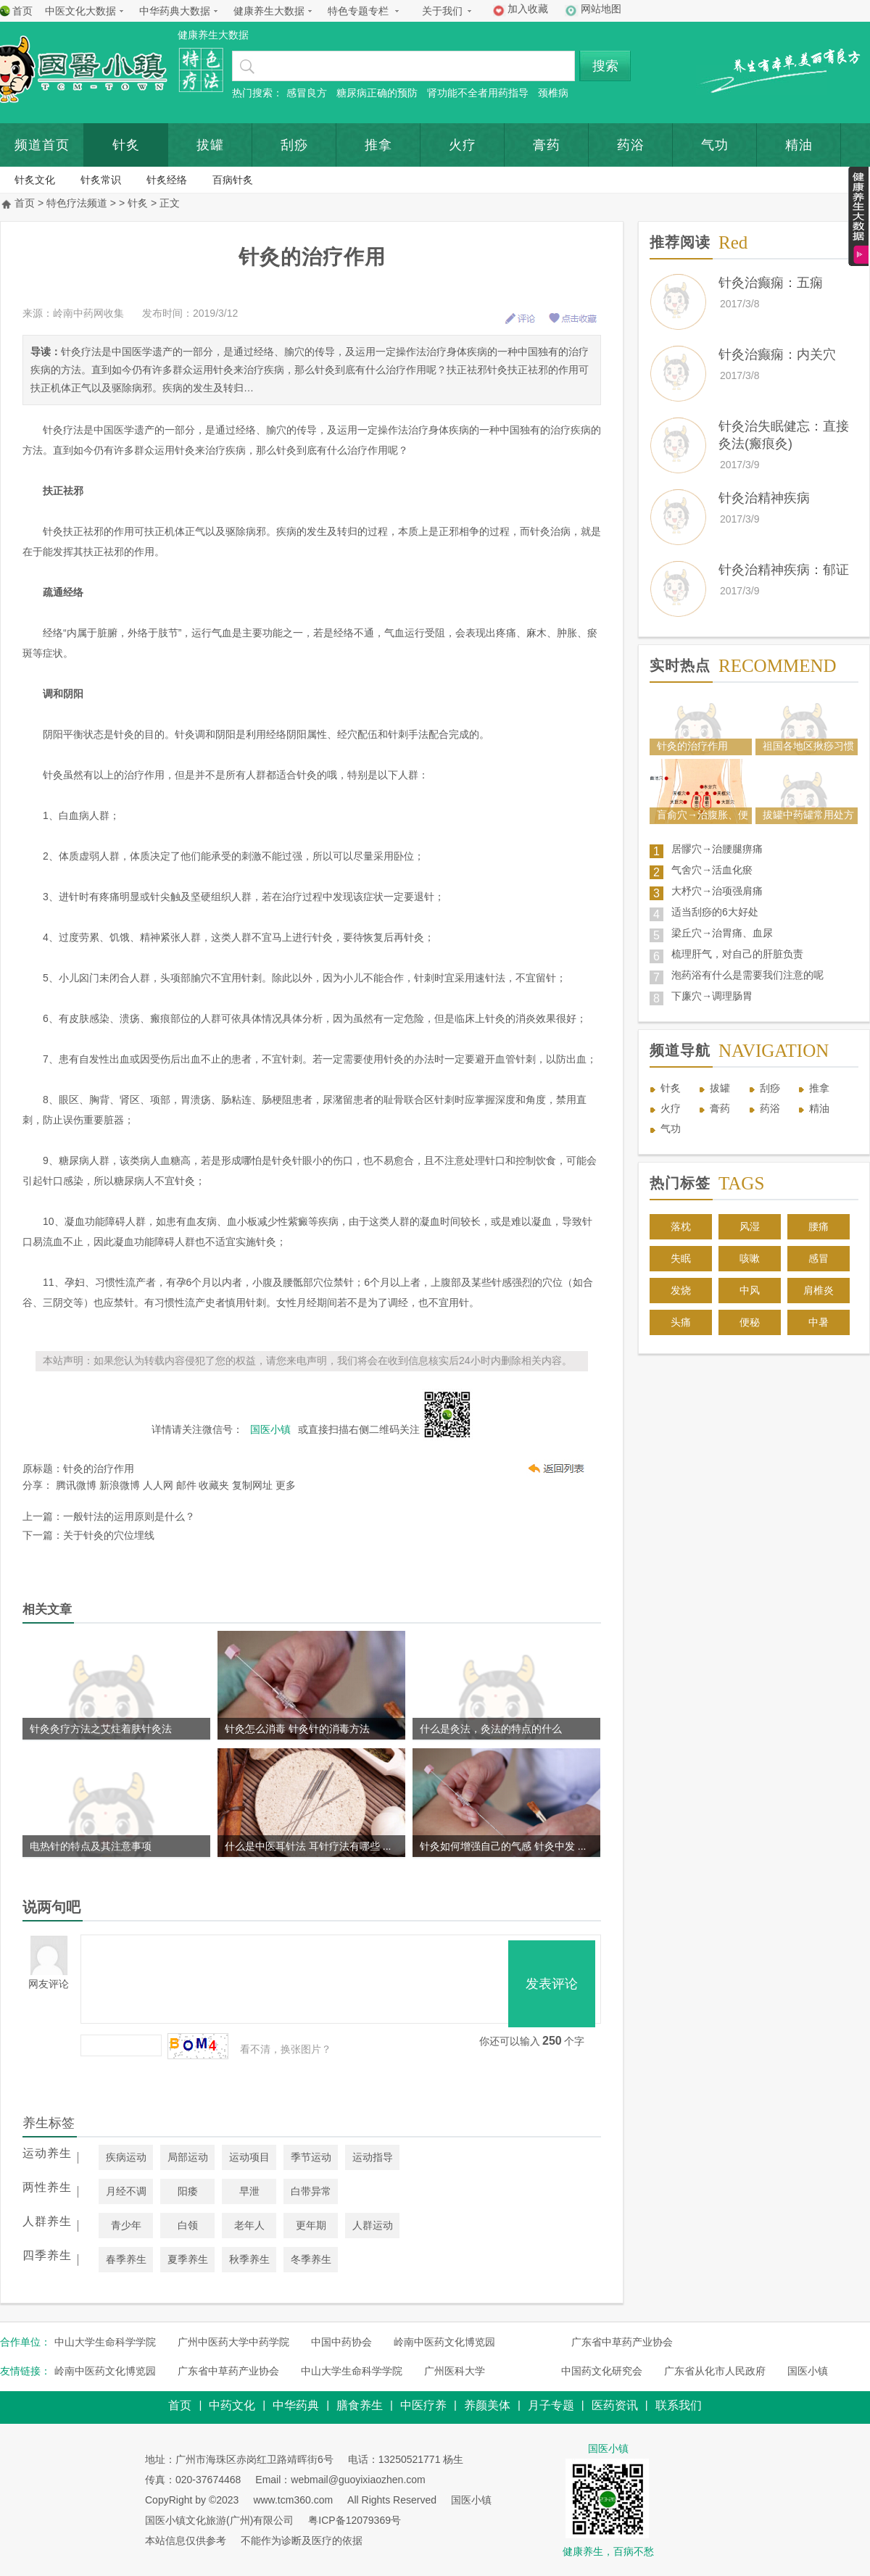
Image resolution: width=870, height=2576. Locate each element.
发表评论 (552, 1984)
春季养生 (126, 2259)
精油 (819, 1108)
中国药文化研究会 (601, 2371)
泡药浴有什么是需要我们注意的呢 (747, 975)
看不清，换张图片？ (285, 2049)
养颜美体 (487, 2405)
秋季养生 (249, 2259)
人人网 (158, 1485)
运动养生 (47, 2153)
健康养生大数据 (268, 11)
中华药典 (296, 2405)
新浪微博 (119, 1485)
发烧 (681, 1290)
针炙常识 (100, 180)
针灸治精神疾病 (764, 498)
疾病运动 (126, 2157)
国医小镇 (807, 2371)
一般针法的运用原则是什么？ (129, 1516)
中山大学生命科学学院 (105, 2342)
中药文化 (232, 2405)
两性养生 (47, 2187)
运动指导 (372, 2157)
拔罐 (210, 145)
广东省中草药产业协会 (622, 2342)
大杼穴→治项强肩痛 (717, 891)
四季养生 (47, 2255)
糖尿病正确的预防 (377, 93)
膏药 (546, 145)
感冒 (818, 1258)
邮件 (186, 1485)
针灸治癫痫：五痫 (770, 282)
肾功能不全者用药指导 (478, 93)
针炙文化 (34, 180)
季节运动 (311, 2157)
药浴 (631, 145)
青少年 (126, 2225)
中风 (750, 1290)
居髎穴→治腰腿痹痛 (717, 849)
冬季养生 (311, 2259)
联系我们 (678, 2405)
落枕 (681, 1226)
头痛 (681, 1322)
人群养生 (47, 2221)
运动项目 (249, 2157)
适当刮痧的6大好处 (714, 912)
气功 (715, 145)
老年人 (249, 2225)
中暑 (818, 1322)
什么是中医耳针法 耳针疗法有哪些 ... (308, 1846)
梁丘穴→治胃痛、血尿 (722, 933)
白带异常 (311, 2191)
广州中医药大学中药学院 (233, 2342)
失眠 (681, 1258)
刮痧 (294, 145)
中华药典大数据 (174, 11)
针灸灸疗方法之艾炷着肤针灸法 (101, 1728)
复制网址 (252, 1485)
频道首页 (42, 145)
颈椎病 (553, 93)
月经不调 (126, 2191)
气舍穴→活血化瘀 (712, 870)
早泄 (249, 2191)
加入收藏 (528, 8)
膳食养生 (359, 2405)
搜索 (605, 66)
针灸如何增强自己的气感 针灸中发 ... (503, 1846)
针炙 (126, 145)
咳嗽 (750, 1258)
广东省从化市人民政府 (715, 2371)
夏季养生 (187, 2259)
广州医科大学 (454, 2371)
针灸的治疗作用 (98, 1468)
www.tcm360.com (293, 2500)
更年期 (311, 2225)
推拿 (378, 145)
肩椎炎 (818, 1290)
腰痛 (818, 1226)
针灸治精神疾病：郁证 (783, 569)
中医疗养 (423, 2405)
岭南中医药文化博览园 (444, 2342)
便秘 (750, 1322)
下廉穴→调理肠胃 (712, 996)
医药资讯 (615, 2405)
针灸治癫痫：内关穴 (777, 354)
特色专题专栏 (358, 11)
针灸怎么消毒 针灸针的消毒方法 (297, 1728)
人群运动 (372, 2225)
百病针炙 (232, 180)
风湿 (750, 1226)
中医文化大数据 (80, 11)
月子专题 (551, 2405)
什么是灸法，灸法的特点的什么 (491, 1728)
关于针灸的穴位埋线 (108, 1535)
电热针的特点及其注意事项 (91, 1846)
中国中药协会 (341, 2342)
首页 (22, 11)
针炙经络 (166, 180)
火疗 (462, 145)
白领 (188, 2225)
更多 (286, 1485)
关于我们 (442, 11)
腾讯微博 (76, 1485)
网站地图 (601, 8)
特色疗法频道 (76, 203)
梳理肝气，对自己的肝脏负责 (737, 954)
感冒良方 (306, 93)
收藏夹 (214, 1485)
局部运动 (187, 2157)
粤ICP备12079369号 (354, 2520)
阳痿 (188, 2191)
